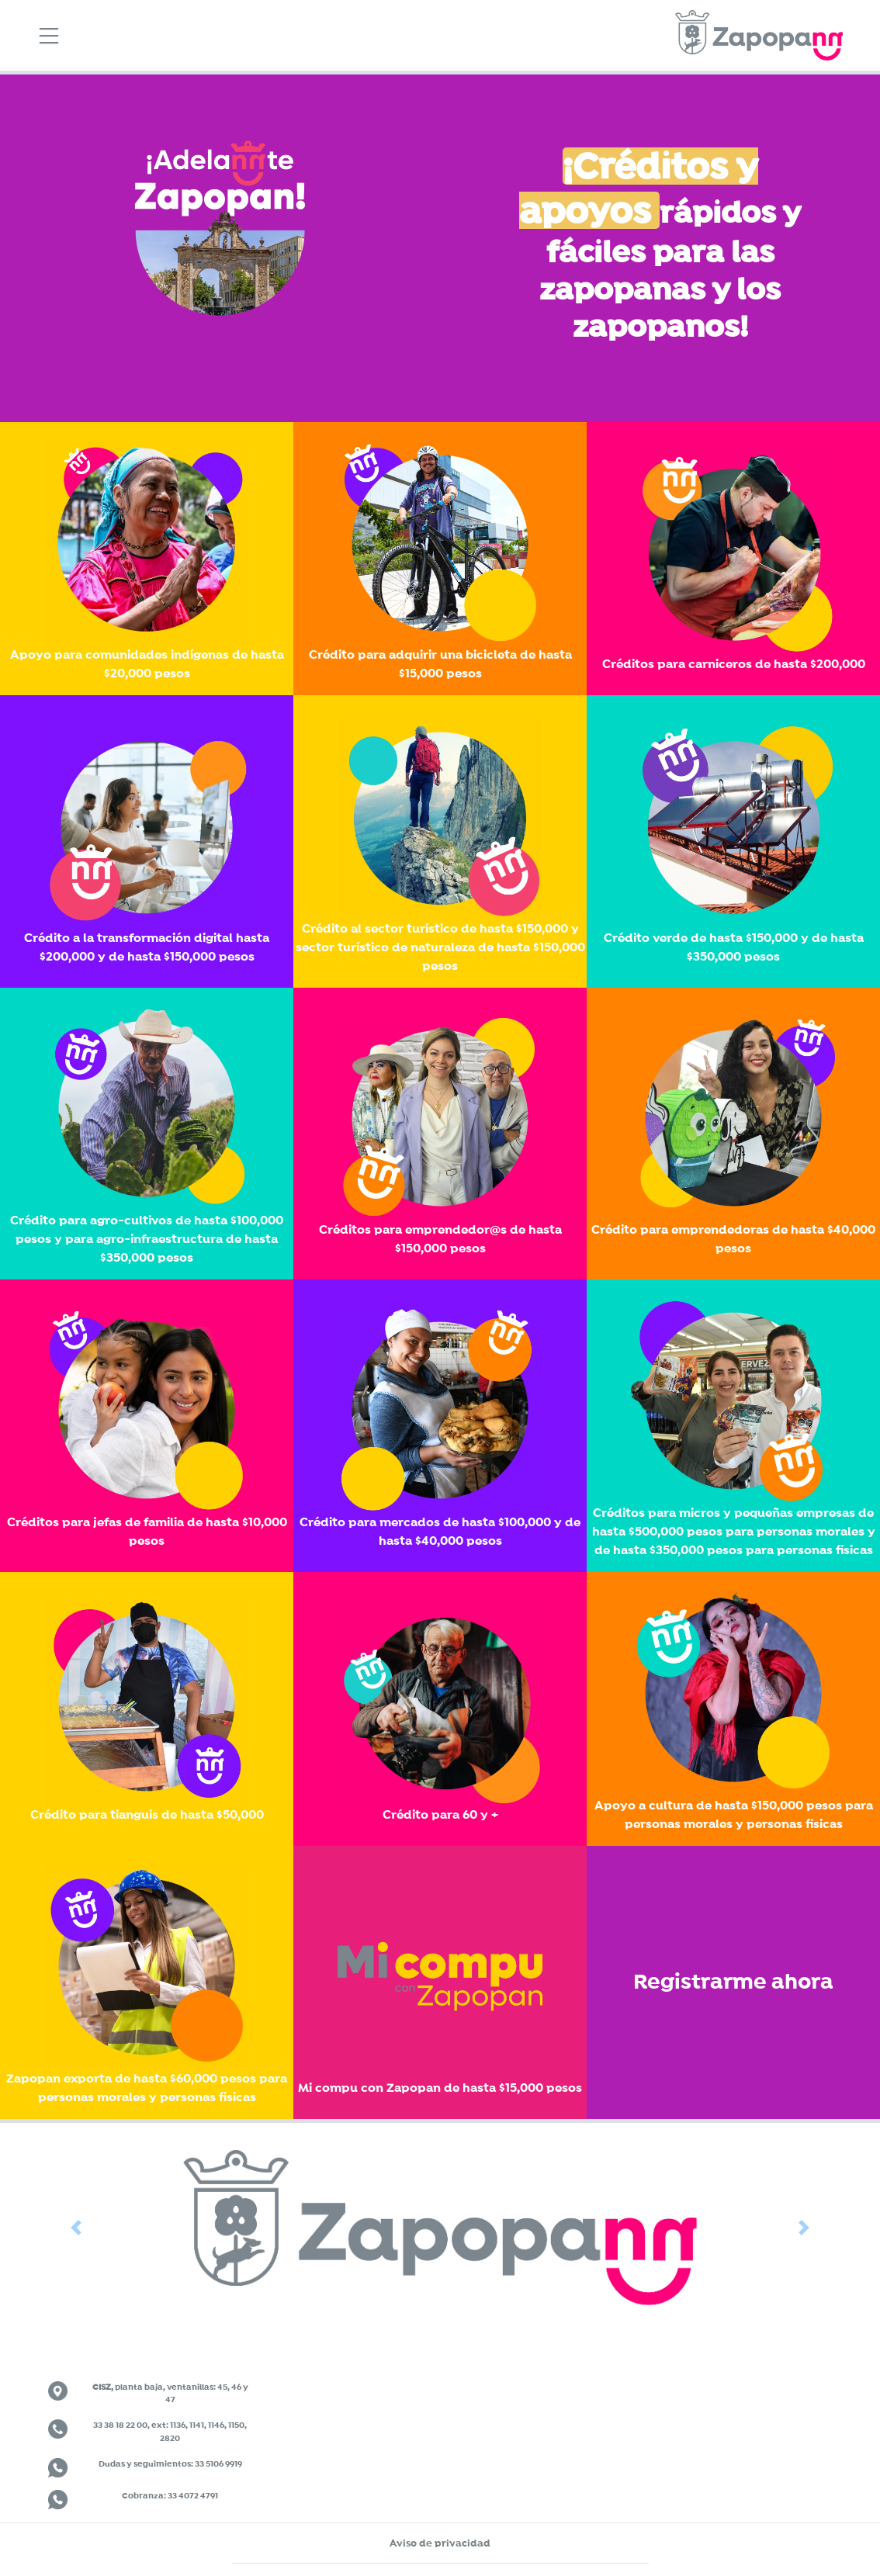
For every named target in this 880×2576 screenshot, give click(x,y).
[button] (76, 2227)
